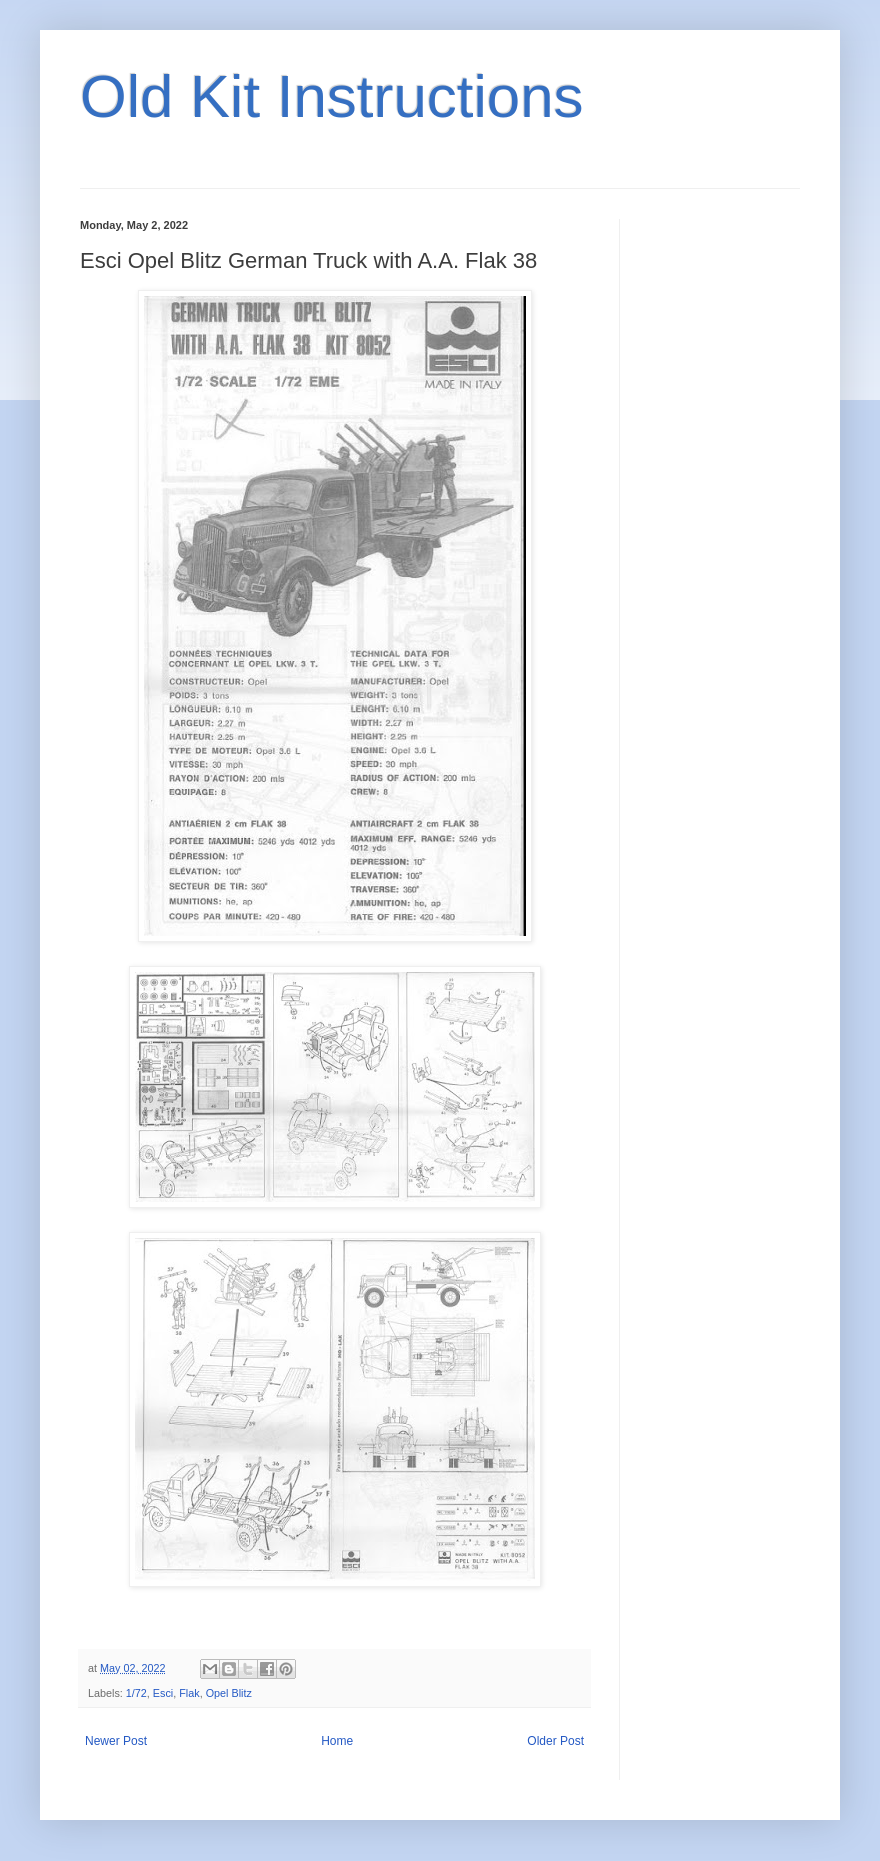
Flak (189, 1693)
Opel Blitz (229, 1693)
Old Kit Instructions (332, 96)
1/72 (136, 1693)
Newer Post (116, 1741)
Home (337, 1741)
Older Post (555, 1741)
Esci (163, 1693)
